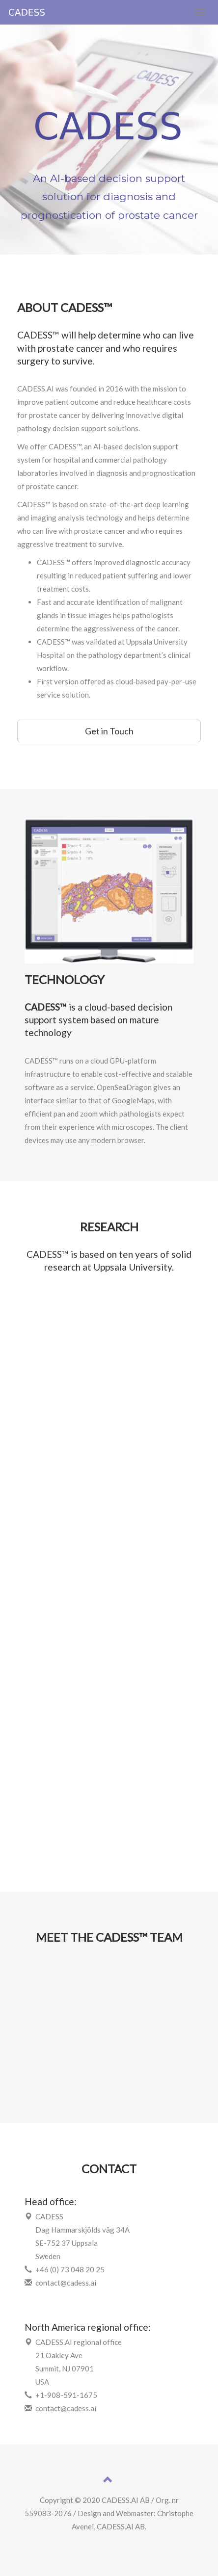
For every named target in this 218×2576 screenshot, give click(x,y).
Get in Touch (109, 731)
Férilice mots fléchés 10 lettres (109, 2539)
